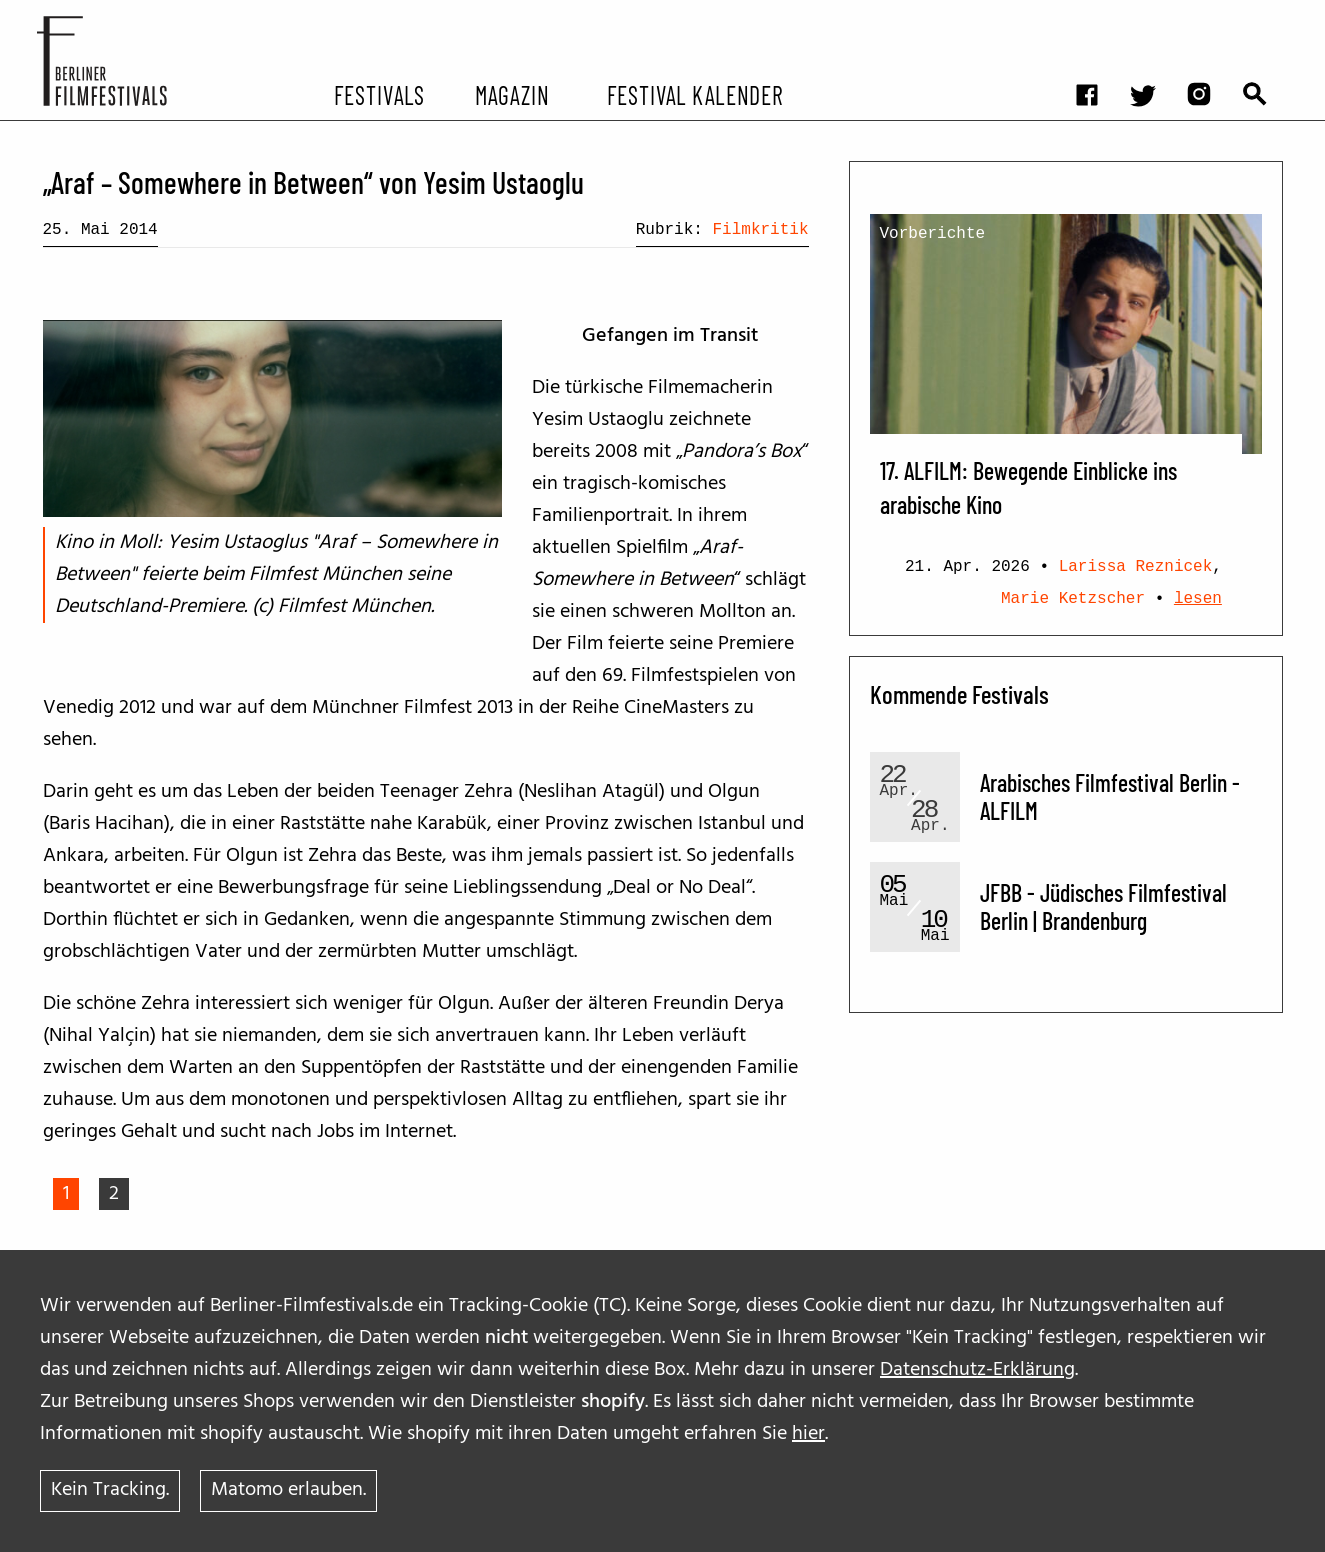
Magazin (512, 94)
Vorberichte (933, 234)
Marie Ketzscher (1073, 599)
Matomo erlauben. (288, 1491)
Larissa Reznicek (1136, 567)
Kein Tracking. (110, 1491)
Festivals (379, 94)
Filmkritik (760, 230)
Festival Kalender (695, 94)
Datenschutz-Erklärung (977, 1370)
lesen (1198, 599)
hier (808, 1434)
